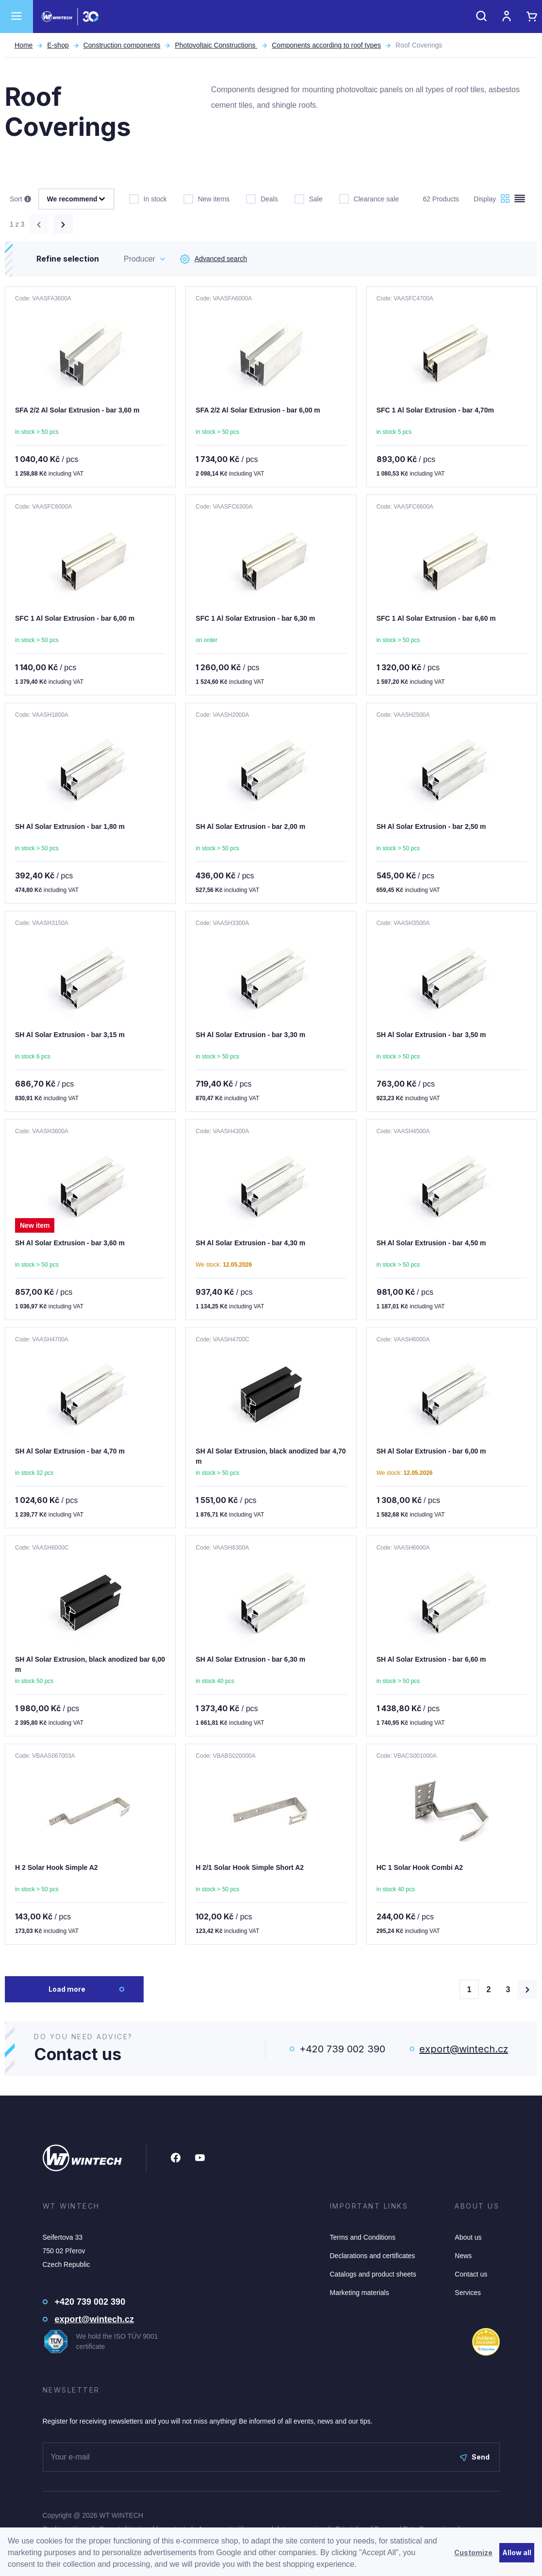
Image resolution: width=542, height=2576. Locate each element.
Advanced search (213, 259)
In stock (148, 198)
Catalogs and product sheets (373, 2274)
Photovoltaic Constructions (216, 45)
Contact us (471, 2274)
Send (475, 2457)
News (463, 2256)
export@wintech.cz (463, 2049)
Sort (20, 199)
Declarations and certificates (372, 2256)
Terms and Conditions (362, 2237)
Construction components (122, 45)
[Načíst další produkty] (527, 1989)
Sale (309, 198)
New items (206, 198)
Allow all (516, 2552)
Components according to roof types (326, 45)
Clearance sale (369, 198)
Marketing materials (359, 2292)
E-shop (57, 45)
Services (468, 2292)
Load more (67, 1989)
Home (24, 45)
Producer (139, 259)
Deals (262, 198)
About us (468, 2237)
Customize (473, 2552)
